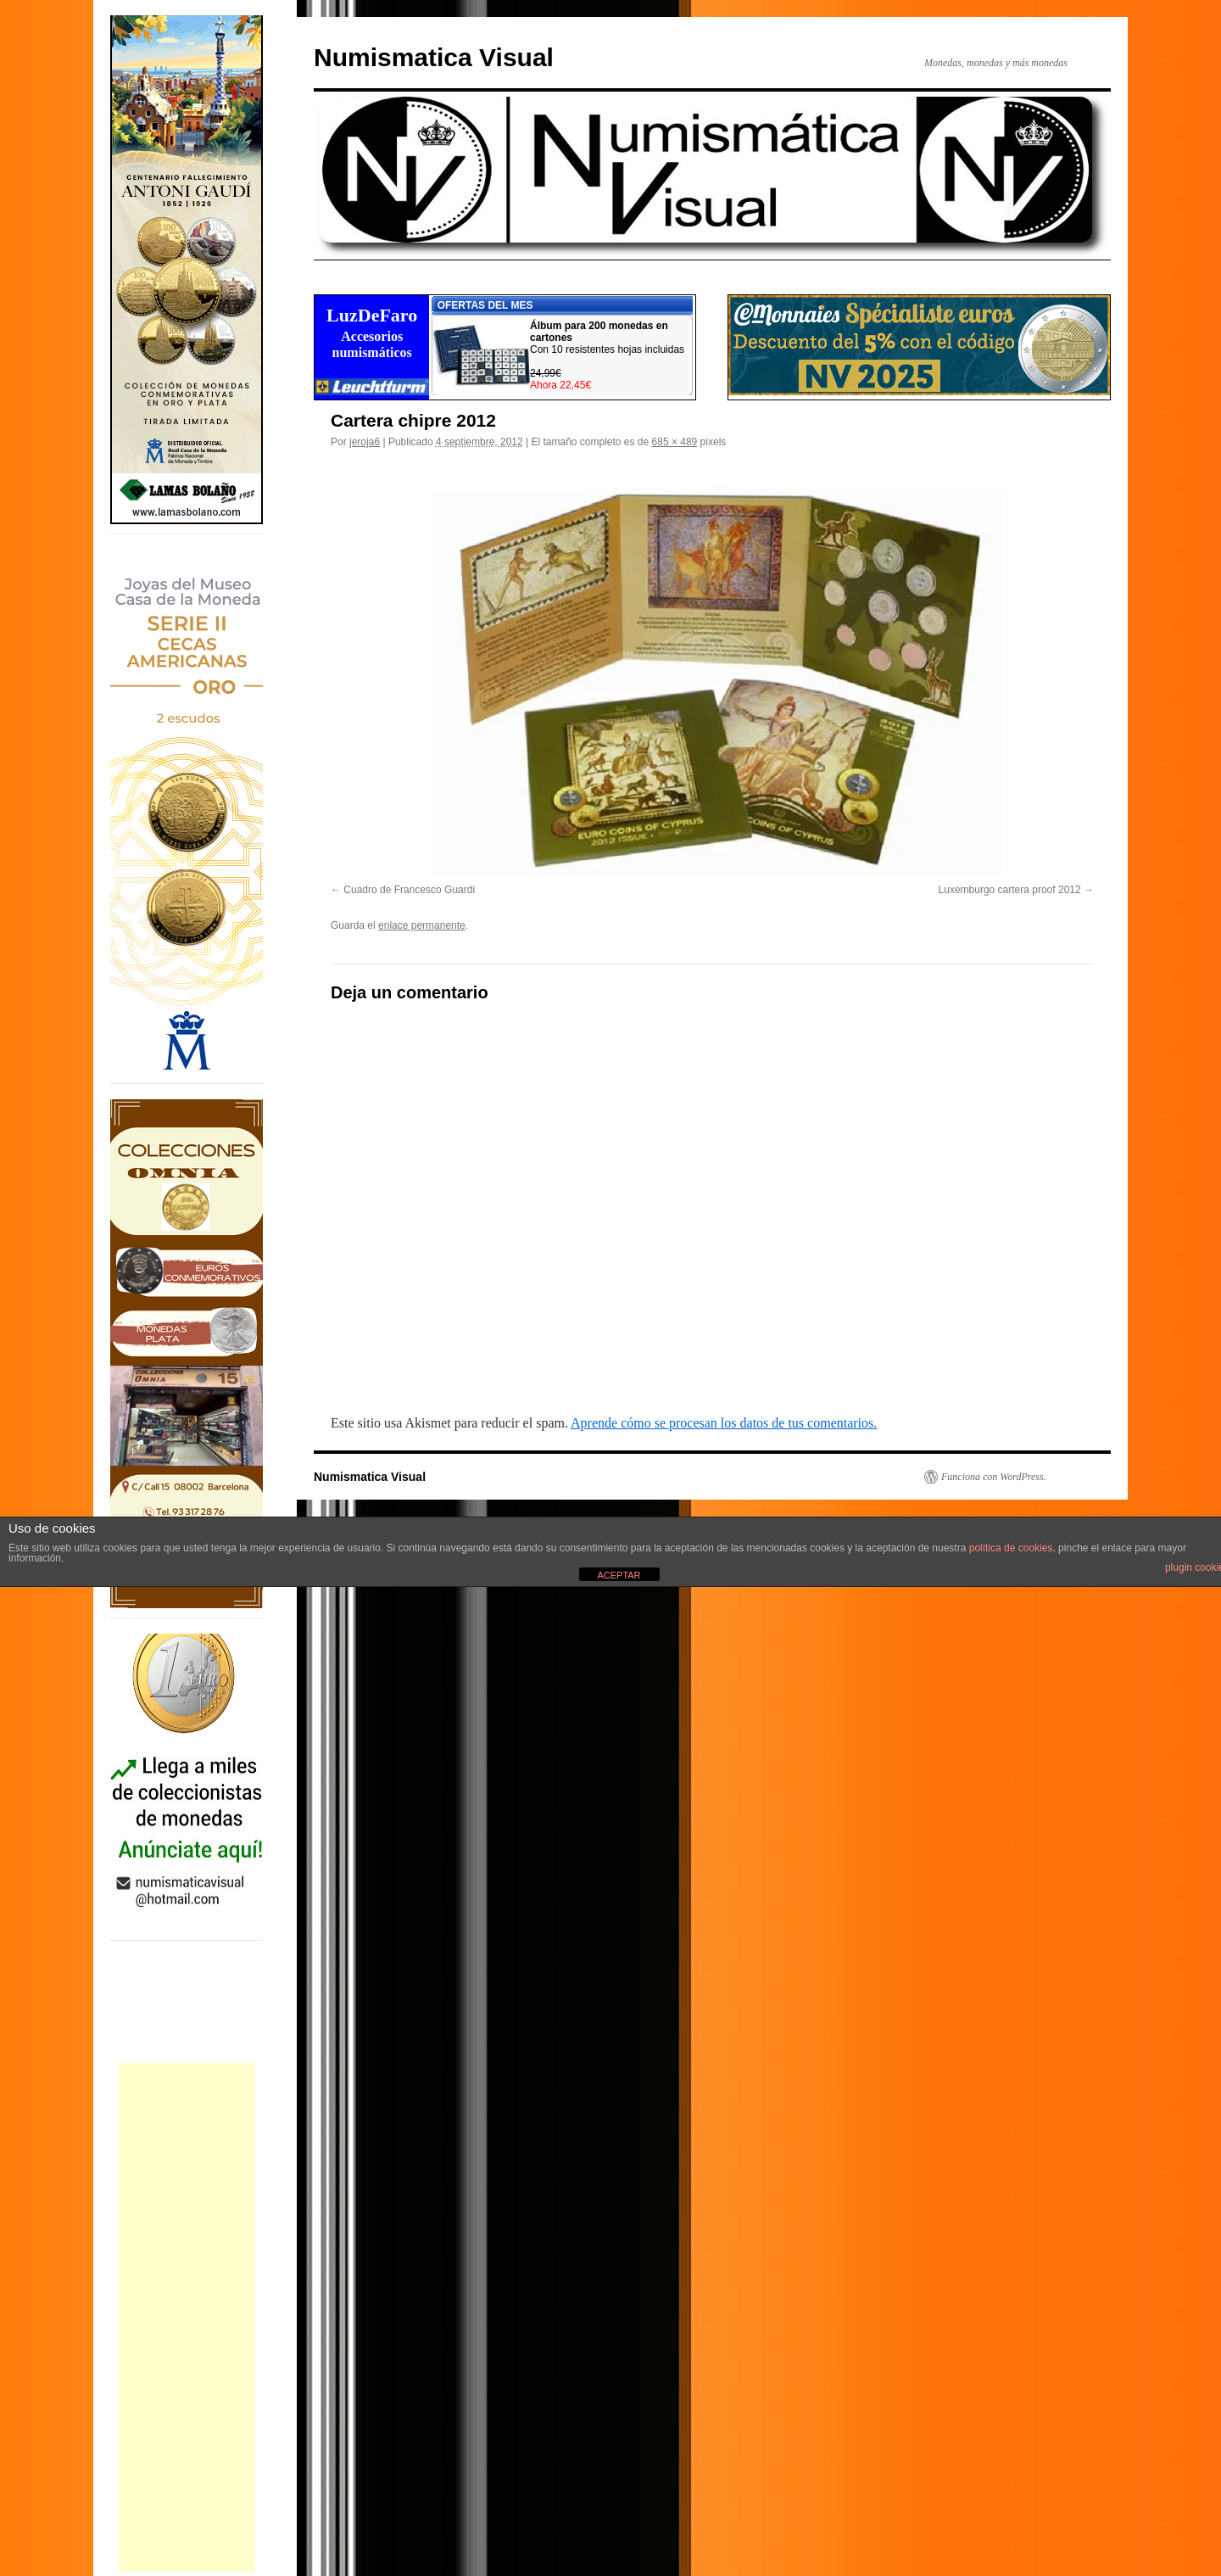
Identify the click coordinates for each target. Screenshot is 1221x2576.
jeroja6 (364, 442)
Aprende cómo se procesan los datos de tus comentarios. (724, 1423)
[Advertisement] (186, 2317)
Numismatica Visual (434, 57)
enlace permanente (422, 925)
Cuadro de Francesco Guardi (409, 890)
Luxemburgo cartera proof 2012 (1010, 890)
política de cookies (1011, 1548)
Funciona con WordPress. (993, 1477)
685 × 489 (675, 442)
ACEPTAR (618, 1575)
